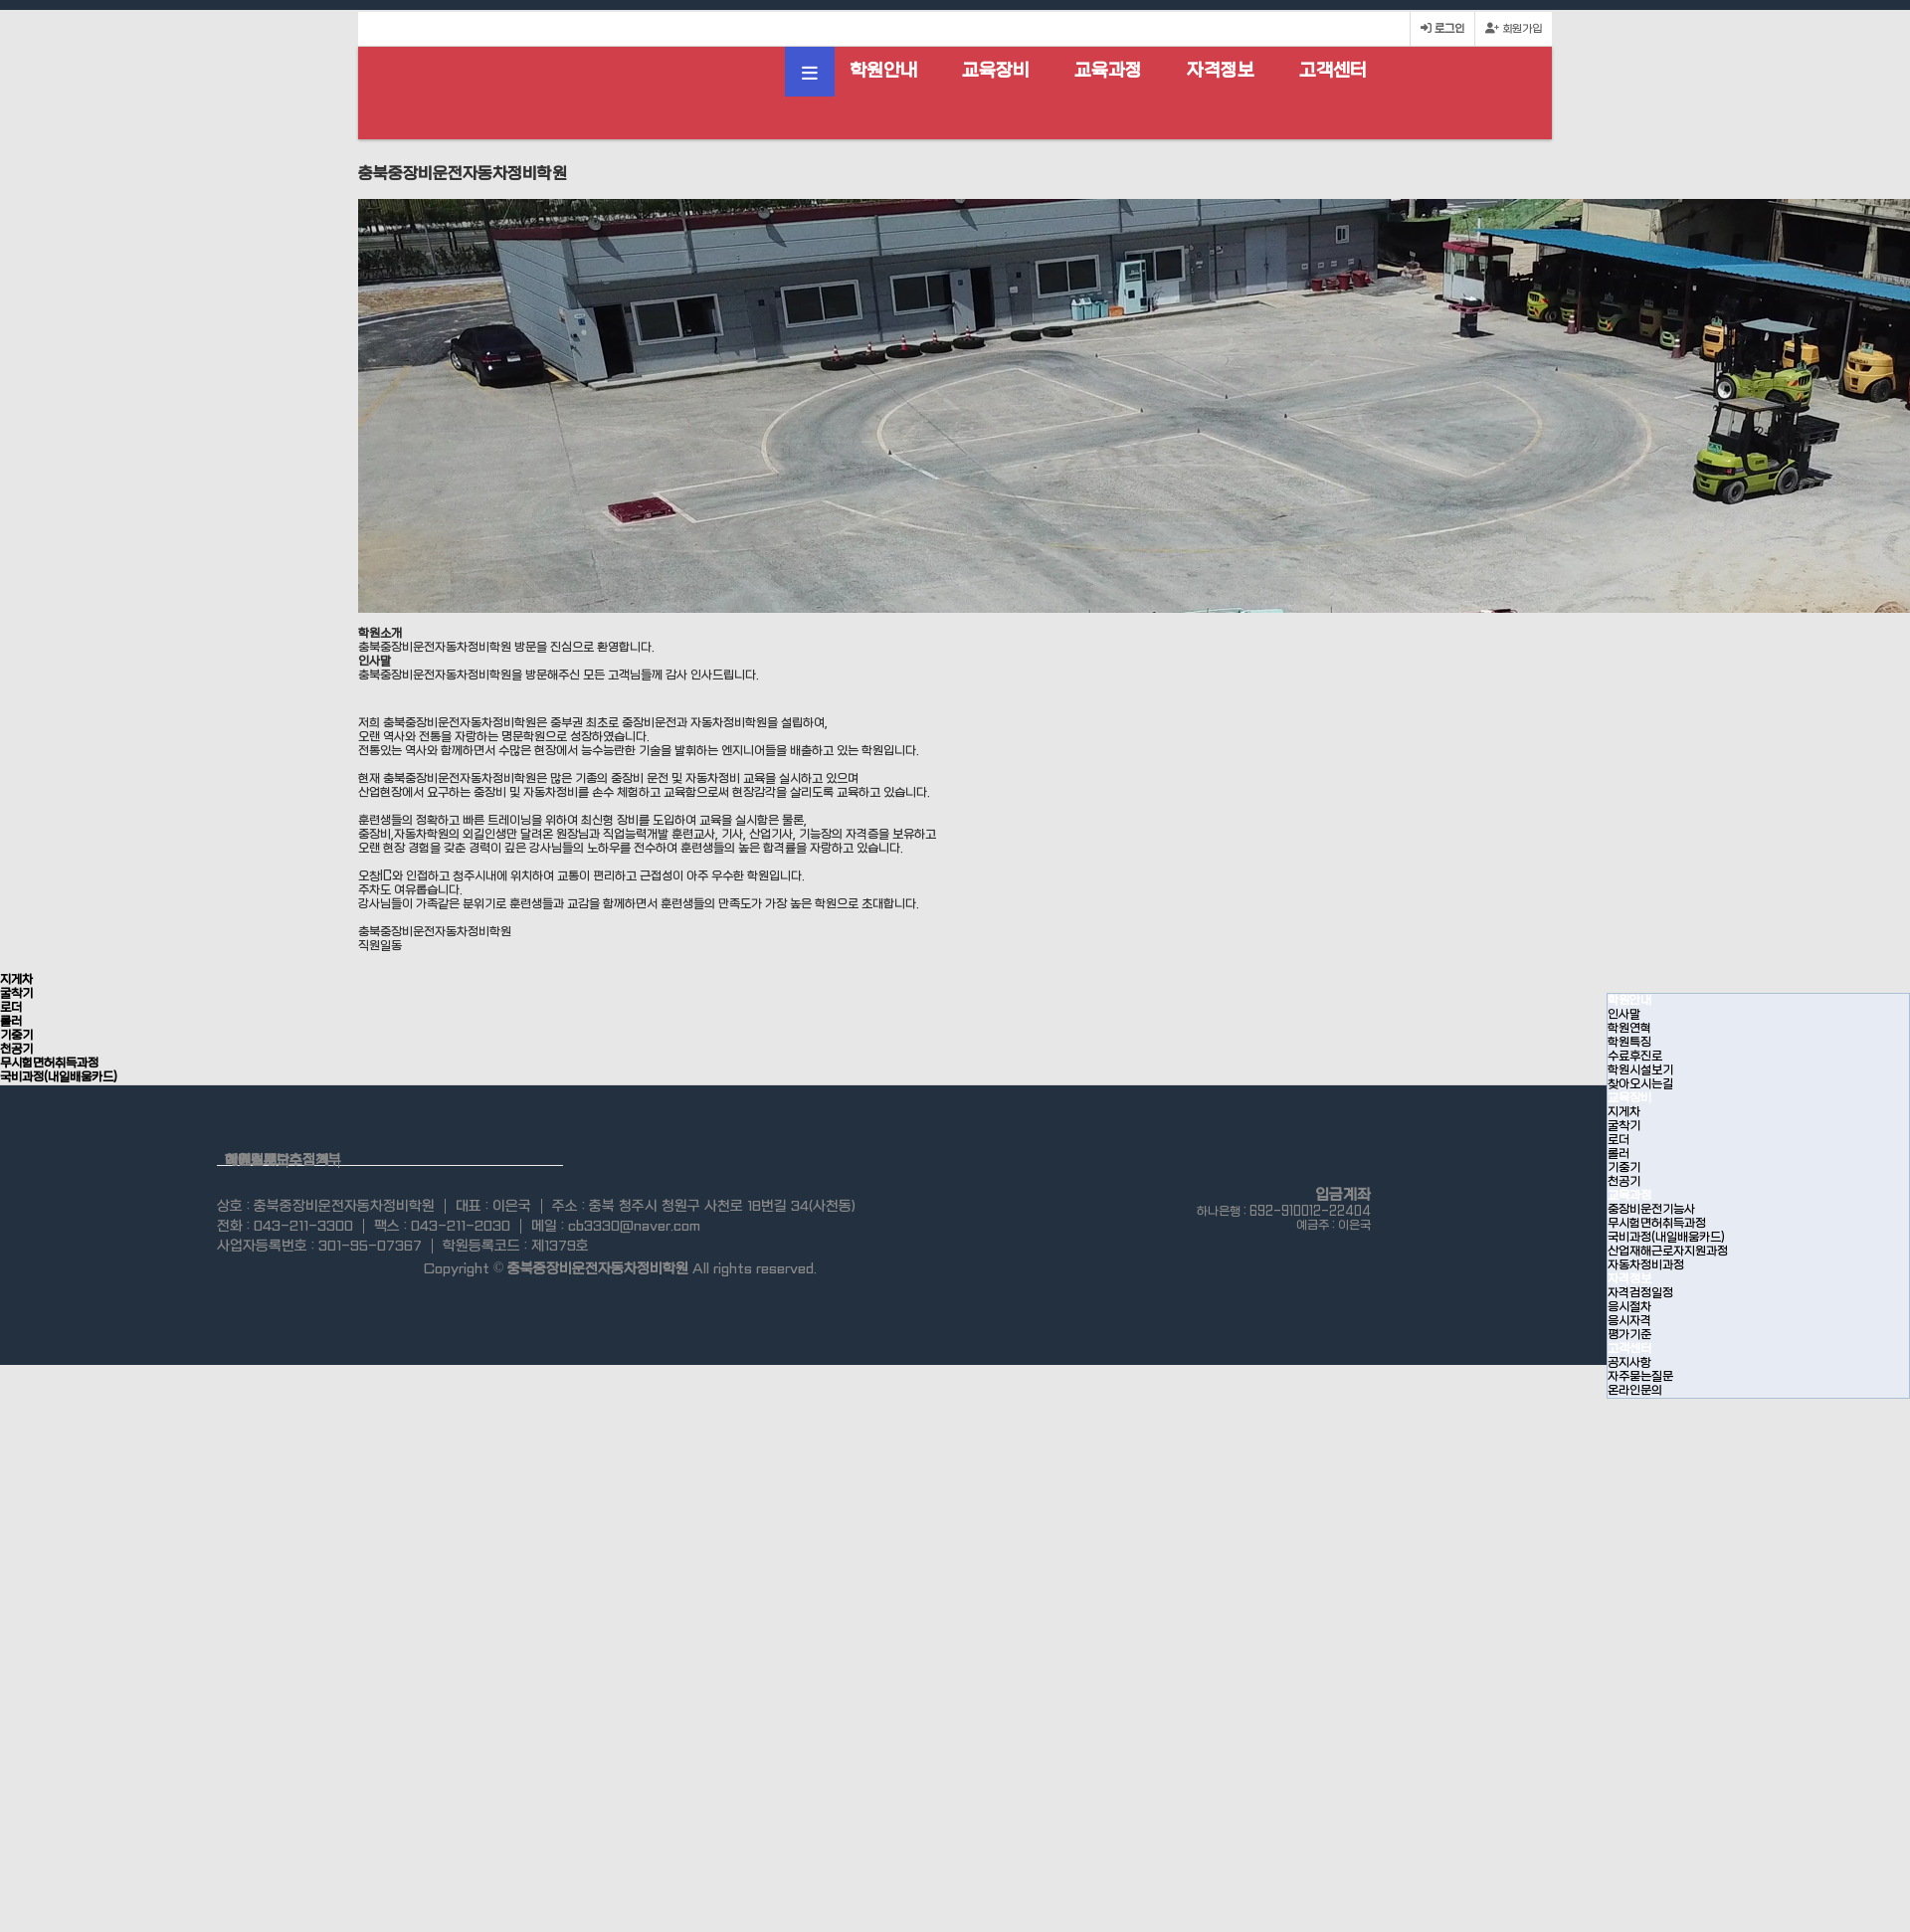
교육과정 (1108, 71)
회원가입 (1513, 29)
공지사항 (1629, 1363)
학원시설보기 (1640, 1070)
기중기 (1624, 1168)
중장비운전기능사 (1651, 1210)
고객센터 (1333, 71)
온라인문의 (1635, 1391)
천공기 (1624, 1182)
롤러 (1618, 1154)
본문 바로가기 (0, 0)
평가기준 (1629, 1335)
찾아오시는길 (1640, 1084)
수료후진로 (1635, 1056)
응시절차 (1629, 1307)
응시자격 (1629, 1321)
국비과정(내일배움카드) (1666, 1238)
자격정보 (1220, 71)
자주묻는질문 (1640, 1377)
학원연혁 (1629, 1029)
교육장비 (996, 71)
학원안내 (883, 71)
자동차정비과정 (1646, 1265)
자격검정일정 (1640, 1293)
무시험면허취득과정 (1657, 1224)
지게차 (1624, 1112)
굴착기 (1624, 1126)
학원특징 (1629, 1043)
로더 (1618, 1140)
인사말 (1624, 1015)
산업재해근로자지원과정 (1668, 1251)
